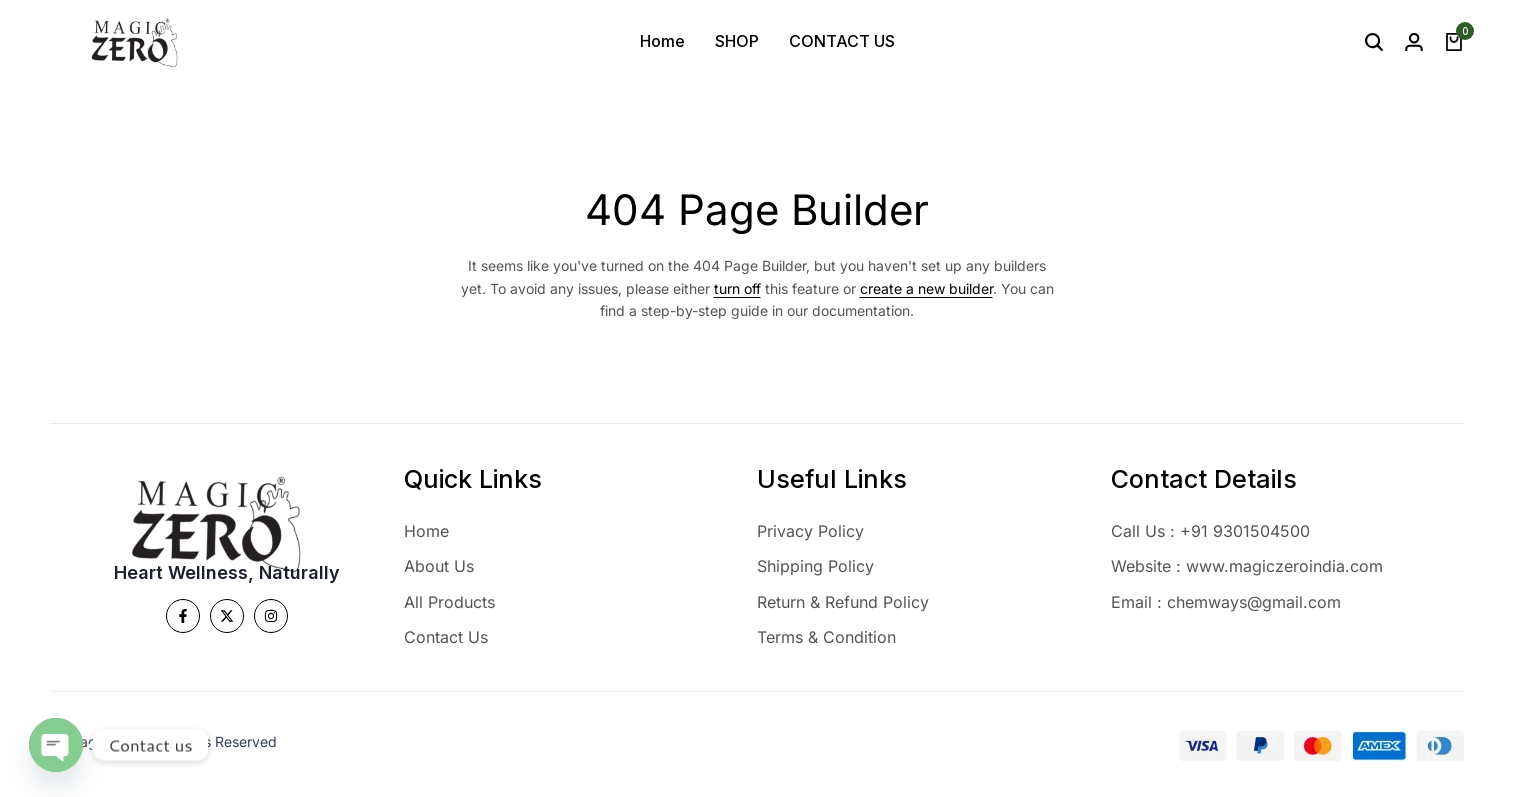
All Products (449, 602)
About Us (439, 566)
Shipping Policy (815, 566)
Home (662, 41)
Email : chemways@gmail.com (1226, 602)
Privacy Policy (810, 531)
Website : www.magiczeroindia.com (1247, 566)
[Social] (183, 616)
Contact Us (446, 637)
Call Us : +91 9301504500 (1210, 531)
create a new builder (926, 288)
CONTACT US (842, 41)
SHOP (737, 41)
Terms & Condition (826, 637)
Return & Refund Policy (843, 602)
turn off (737, 288)
